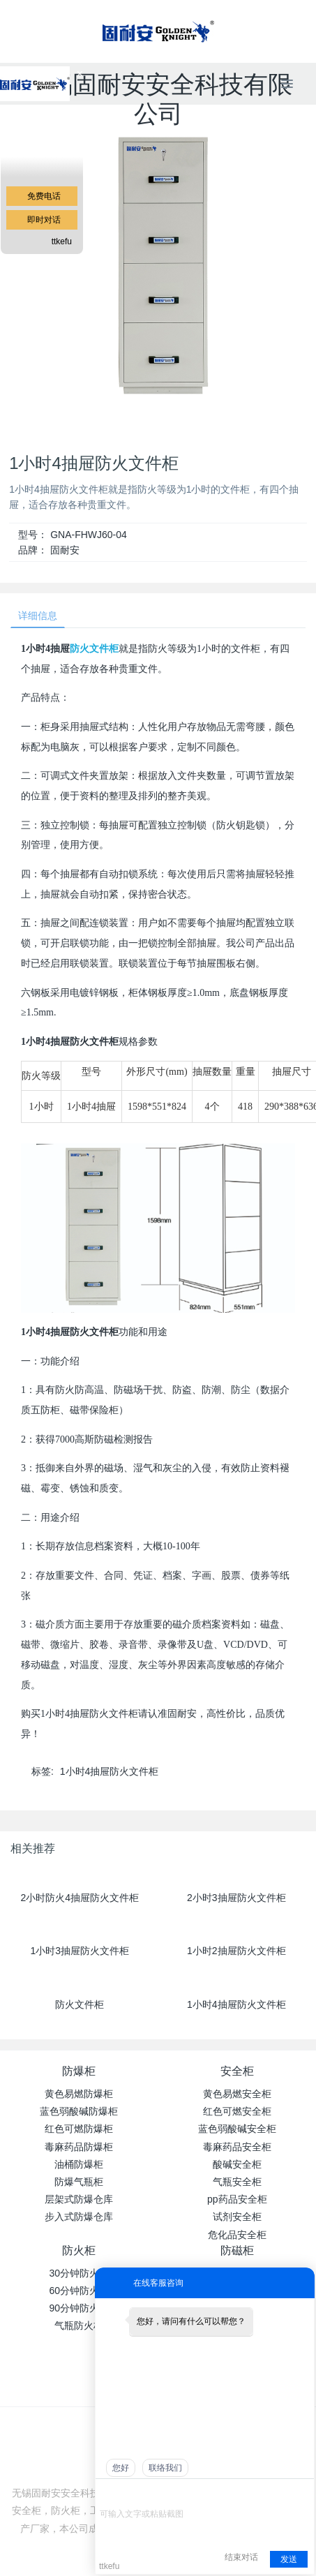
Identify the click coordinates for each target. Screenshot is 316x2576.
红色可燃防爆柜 (79, 2128)
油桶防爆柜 (78, 2164)
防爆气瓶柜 (78, 2181)
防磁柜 (237, 2250)
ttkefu (62, 241)
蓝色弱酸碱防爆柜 (79, 2111)
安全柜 (237, 2071)
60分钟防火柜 (79, 2290)
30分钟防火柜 (79, 2273)
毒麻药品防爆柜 (79, 2146)
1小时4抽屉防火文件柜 (109, 1771)
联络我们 (165, 2468)
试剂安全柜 (237, 2216)
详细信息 (37, 615)
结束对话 (241, 2557)
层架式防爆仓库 (79, 2199)
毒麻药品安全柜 (237, 2146)
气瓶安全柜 (237, 2181)
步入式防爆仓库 (79, 2216)
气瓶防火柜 (78, 2325)
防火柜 (79, 2250)
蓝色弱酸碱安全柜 (237, 2128)
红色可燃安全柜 (237, 2111)
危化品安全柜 (237, 2234)
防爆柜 (79, 2071)
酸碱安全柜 (237, 2164)
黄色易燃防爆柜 (79, 2093)
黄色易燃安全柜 (237, 2093)
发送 (288, 2559)
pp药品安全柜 (237, 2199)
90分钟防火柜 (79, 2308)
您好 (120, 2468)
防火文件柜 (94, 648)
